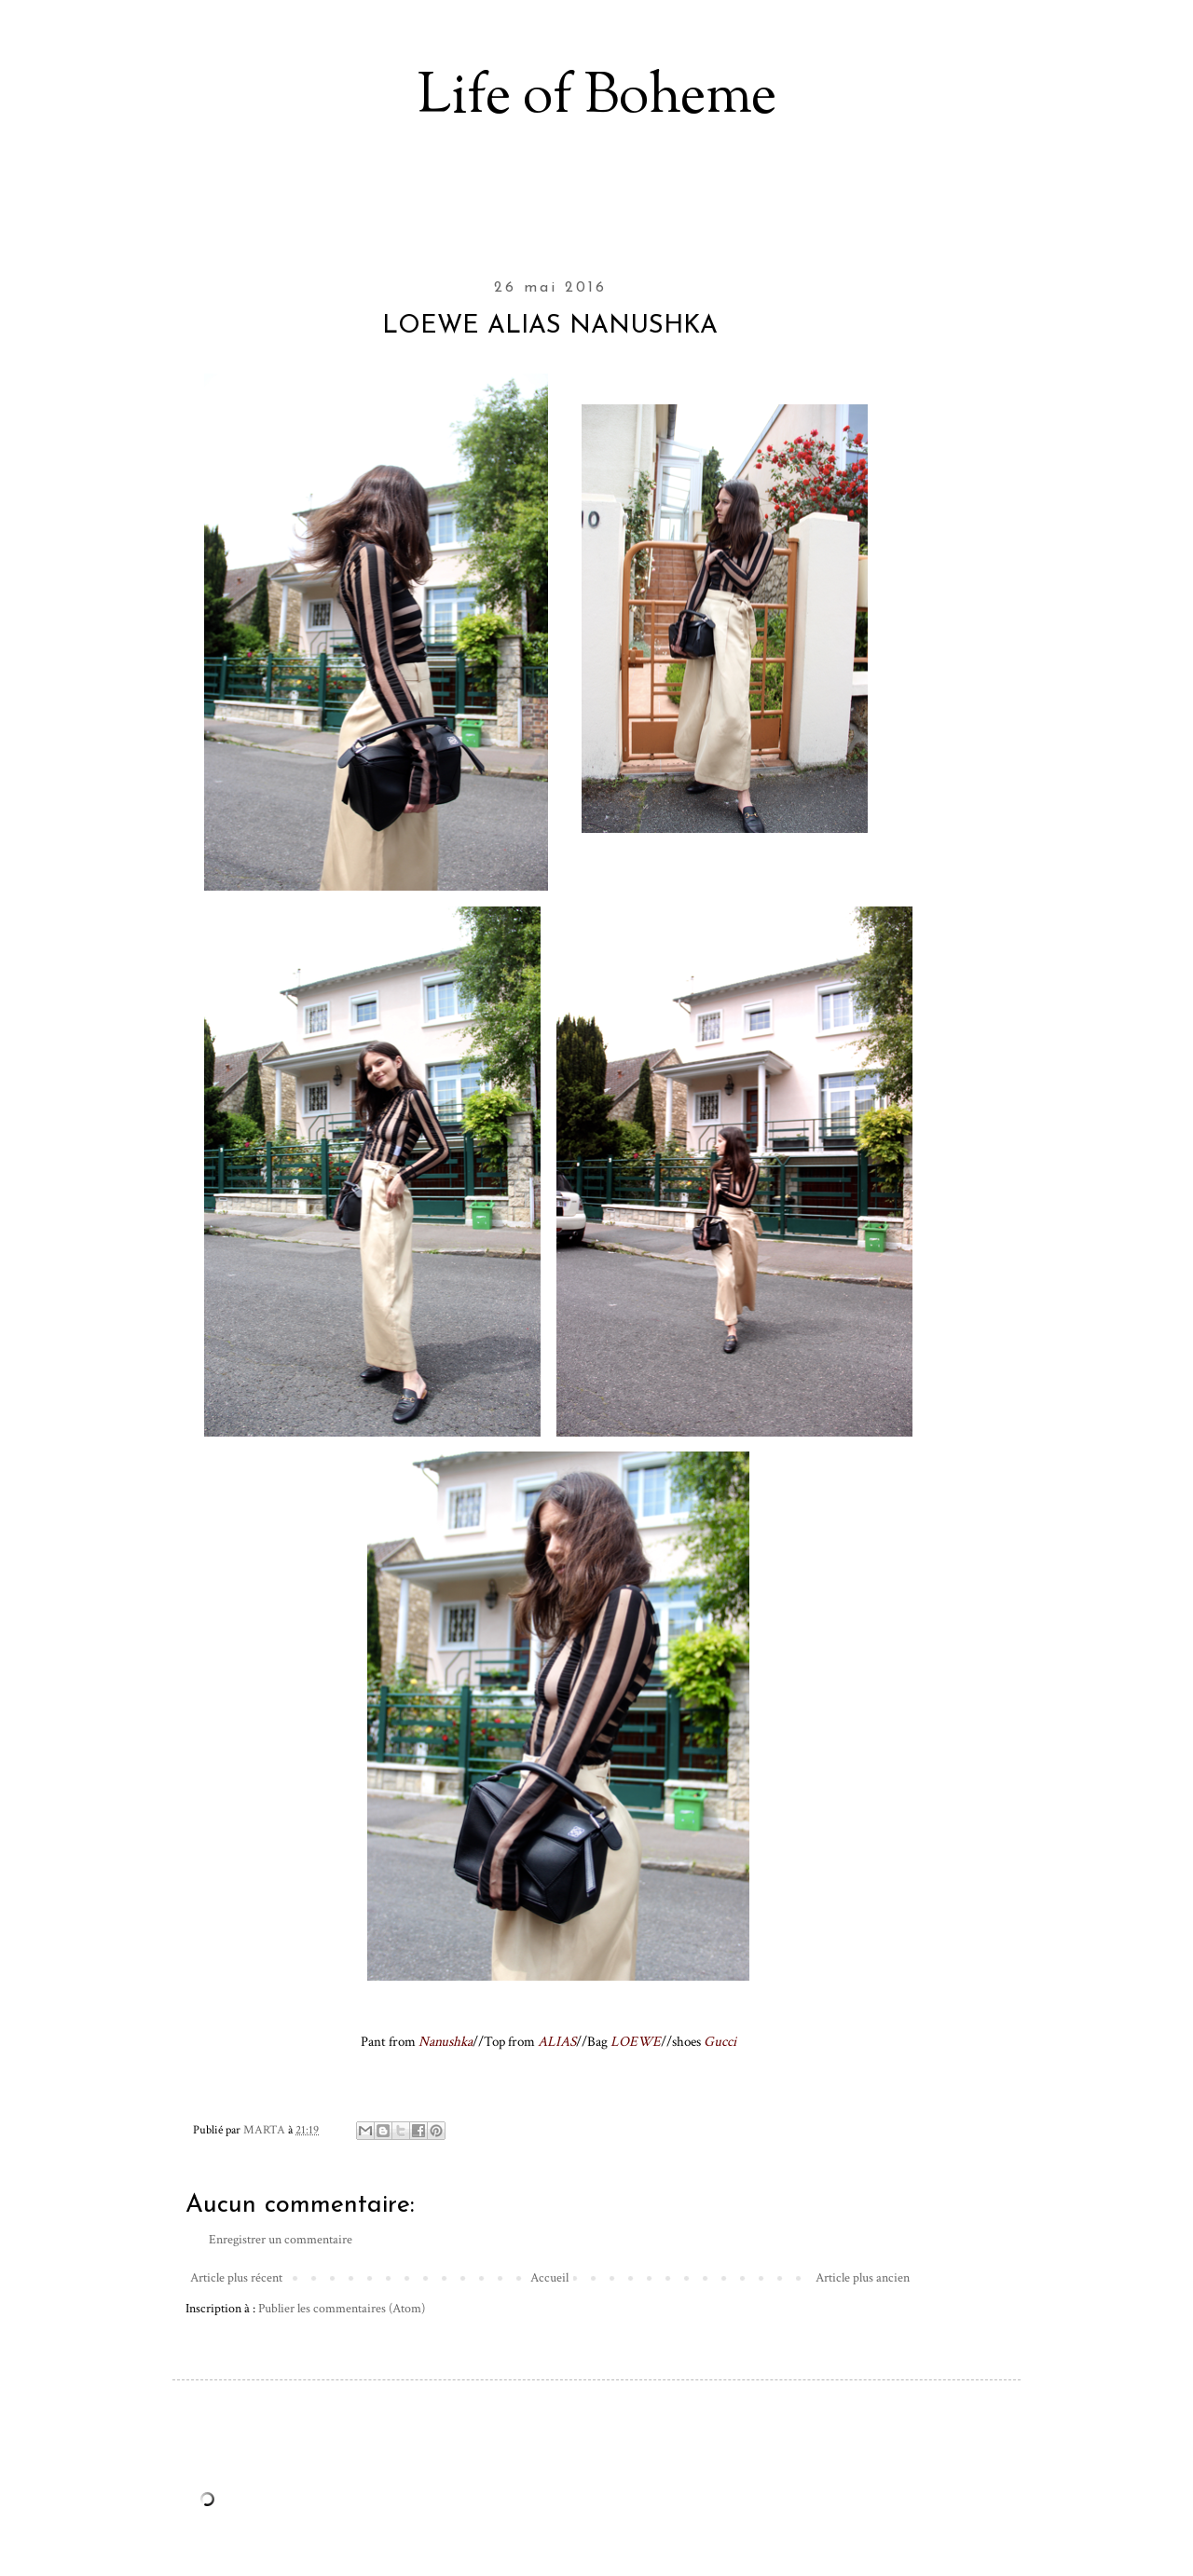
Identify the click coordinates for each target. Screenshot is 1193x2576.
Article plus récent (236, 2277)
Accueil (549, 2277)
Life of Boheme (597, 98)
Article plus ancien (863, 2277)
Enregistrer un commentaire (280, 2239)
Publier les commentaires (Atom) (341, 2308)
